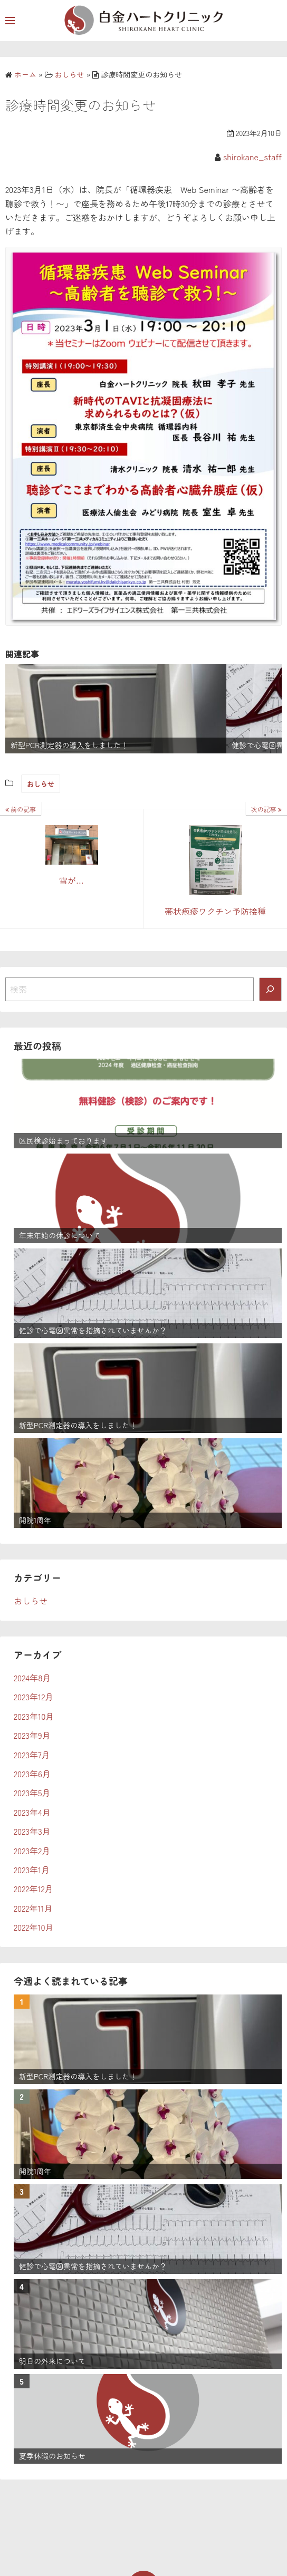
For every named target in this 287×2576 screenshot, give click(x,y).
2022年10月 (34, 1927)
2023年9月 (32, 1735)
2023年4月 (32, 1812)
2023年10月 (34, 1716)
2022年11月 (33, 1908)
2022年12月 (33, 1888)
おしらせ (40, 784)
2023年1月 (32, 1869)
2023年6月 (32, 1773)
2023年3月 (32, 1831)
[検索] (270, 989)
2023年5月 (32, 1792)
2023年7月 (32, 1754)
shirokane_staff (252, 156)
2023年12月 (33, 1696)
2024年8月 (32, 1677)
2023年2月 (32, 1850)
